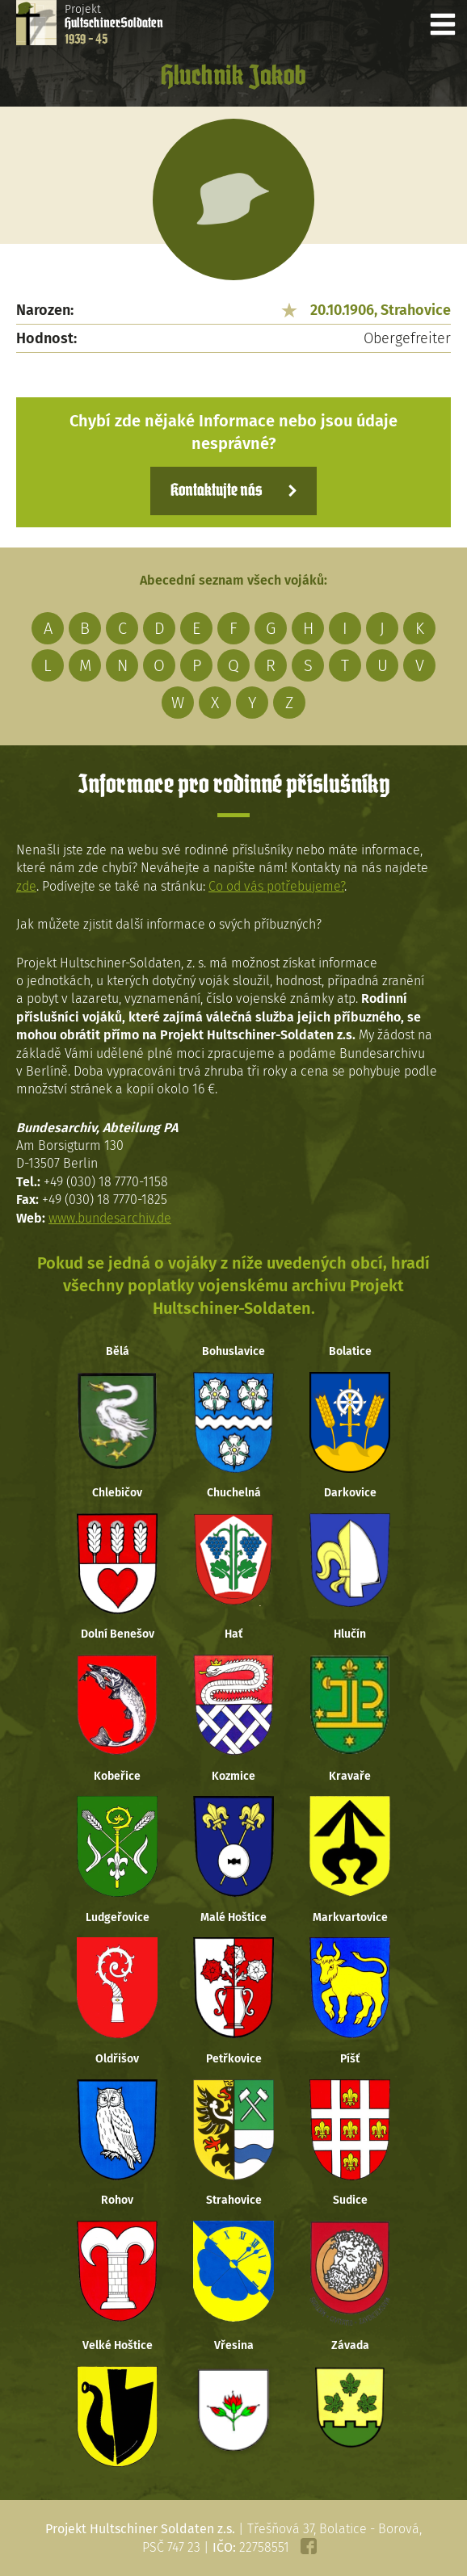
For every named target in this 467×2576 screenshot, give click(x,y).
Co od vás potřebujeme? (276, 886)
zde (26, 886)
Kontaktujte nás (216, 491)
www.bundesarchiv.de (109, 1218)
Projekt (114, 24)
